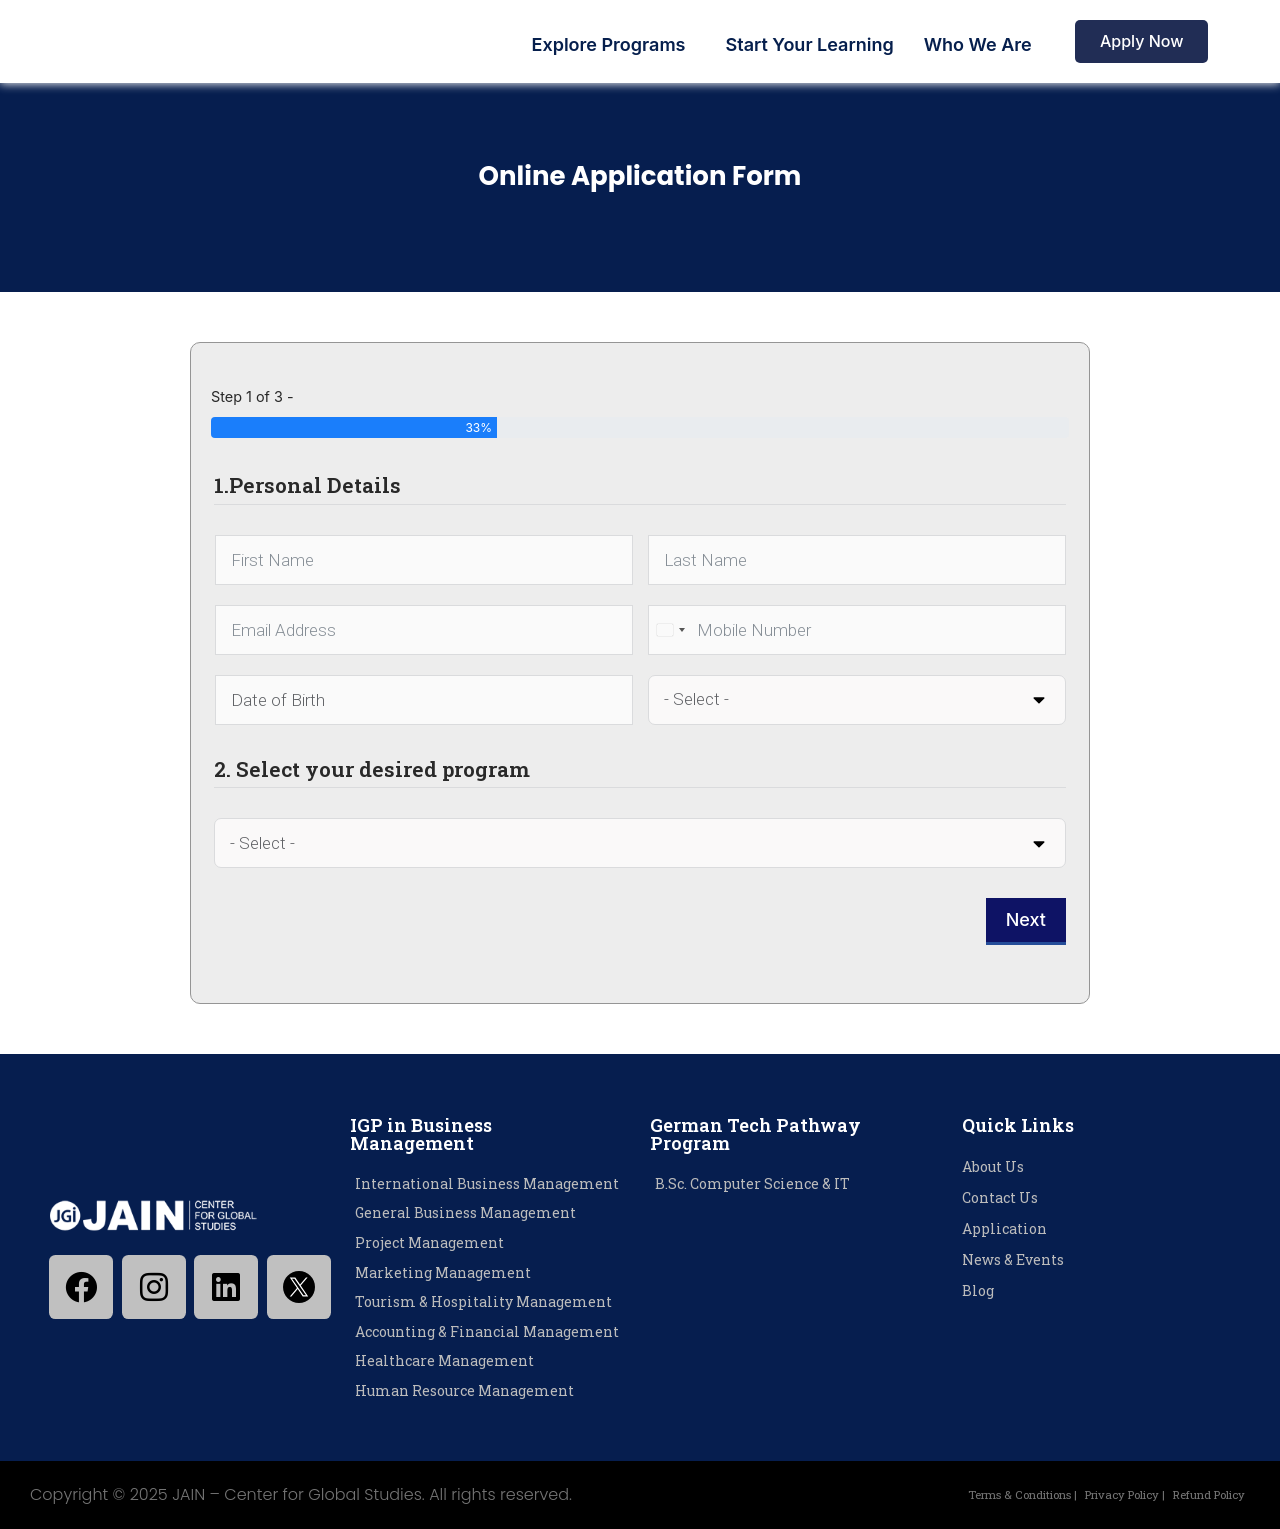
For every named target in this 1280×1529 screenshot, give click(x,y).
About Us (993, 1166)
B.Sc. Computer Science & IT (752, 1183)
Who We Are (978, 44)
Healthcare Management (444, 1360)
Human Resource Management (464, 1390)
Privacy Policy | (1101, 1494)
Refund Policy (1201, 1494)
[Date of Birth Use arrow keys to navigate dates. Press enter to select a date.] (424, 700)
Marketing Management (443, 1272)
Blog (978, 1290)
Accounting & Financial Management (487, 1331)
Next (1026, 919)
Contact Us (1000, 1197)
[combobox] (670, 630)
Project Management (429, 1242)
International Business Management (487, 1183)
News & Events (1013, 1259)
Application (1004, 1228)
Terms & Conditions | (979, 1494)
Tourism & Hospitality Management (483, 1301)
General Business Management (465, 1212)
